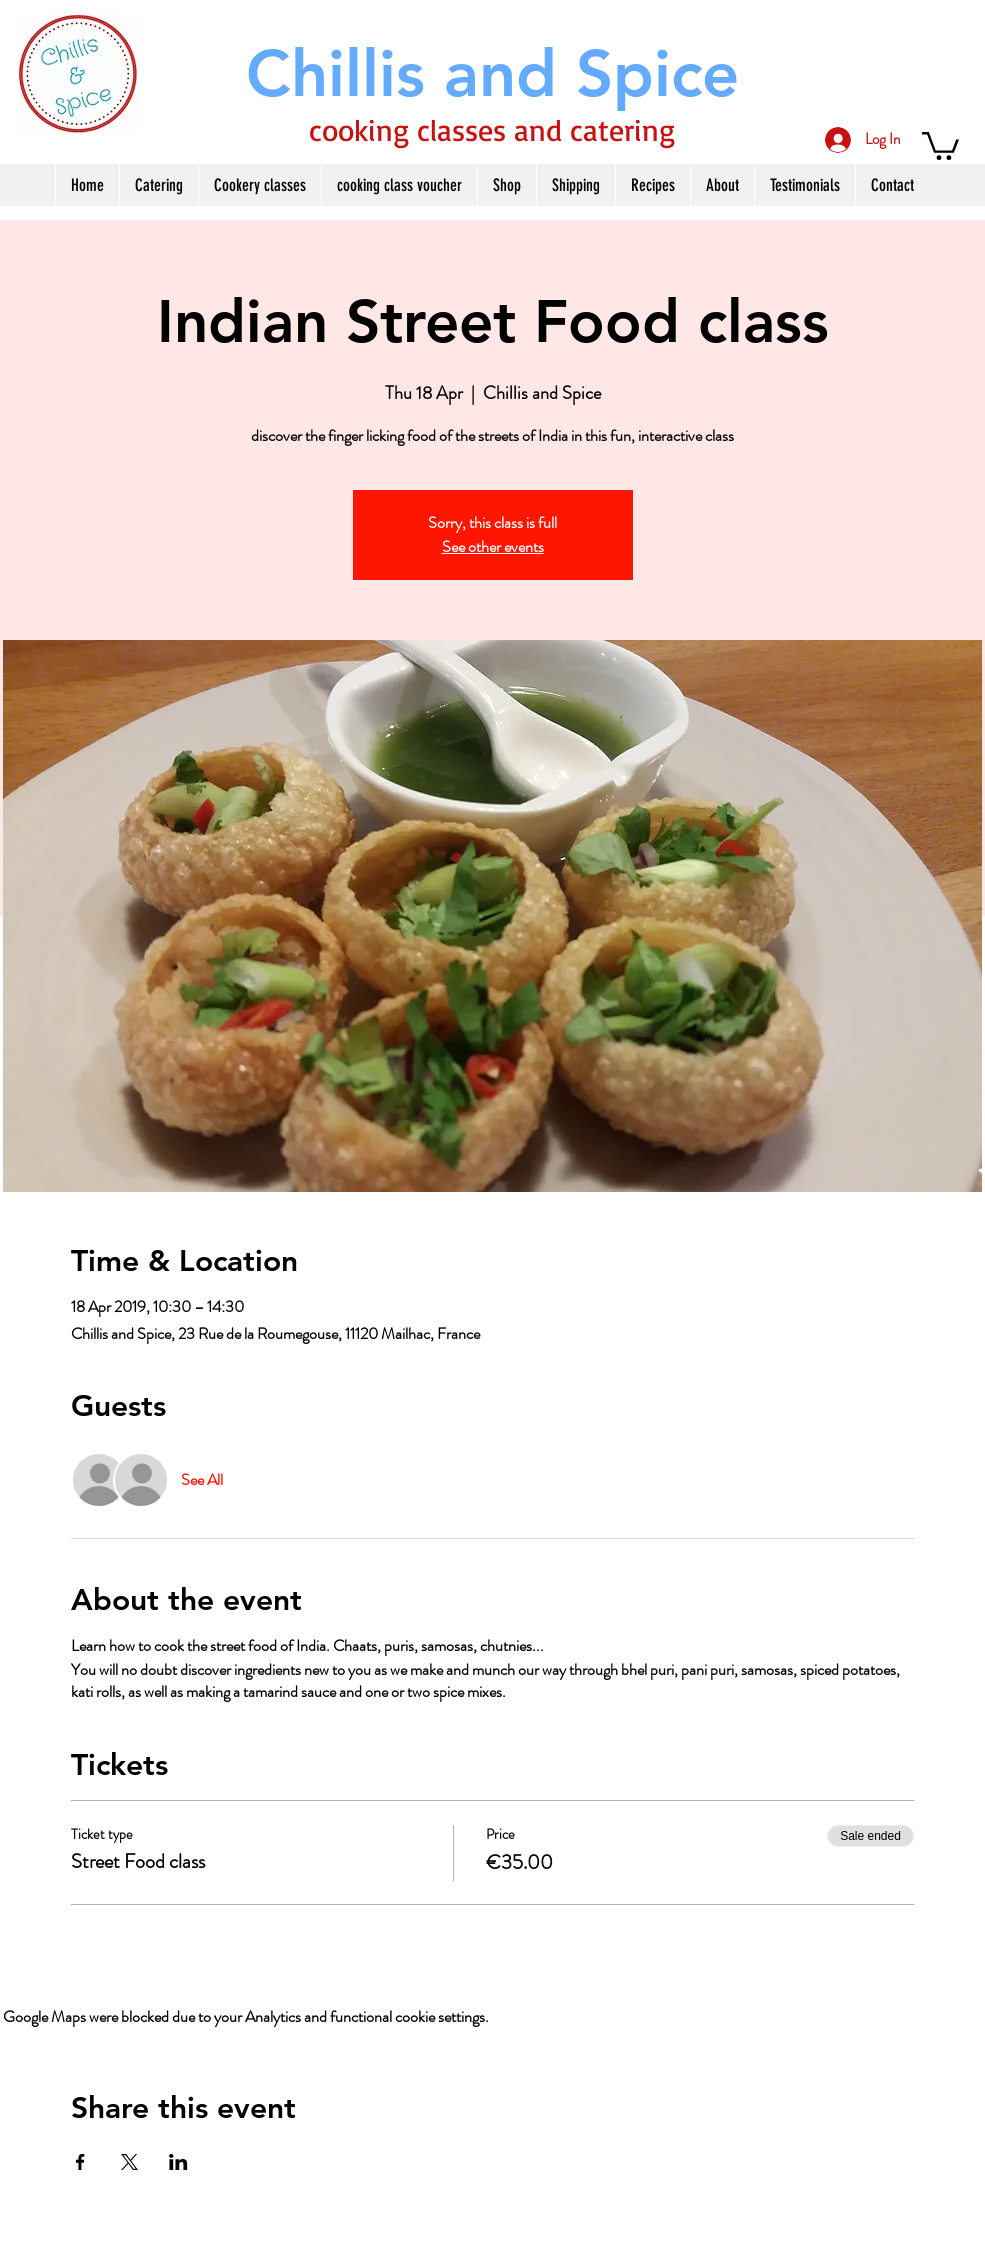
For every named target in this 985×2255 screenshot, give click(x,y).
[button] (940, 144)
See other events (493, 546)
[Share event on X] (129, 2162)
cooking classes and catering (492, 129)
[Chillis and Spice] (493, 73)
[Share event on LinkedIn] (178, 2162)
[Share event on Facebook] (80, 2162)
